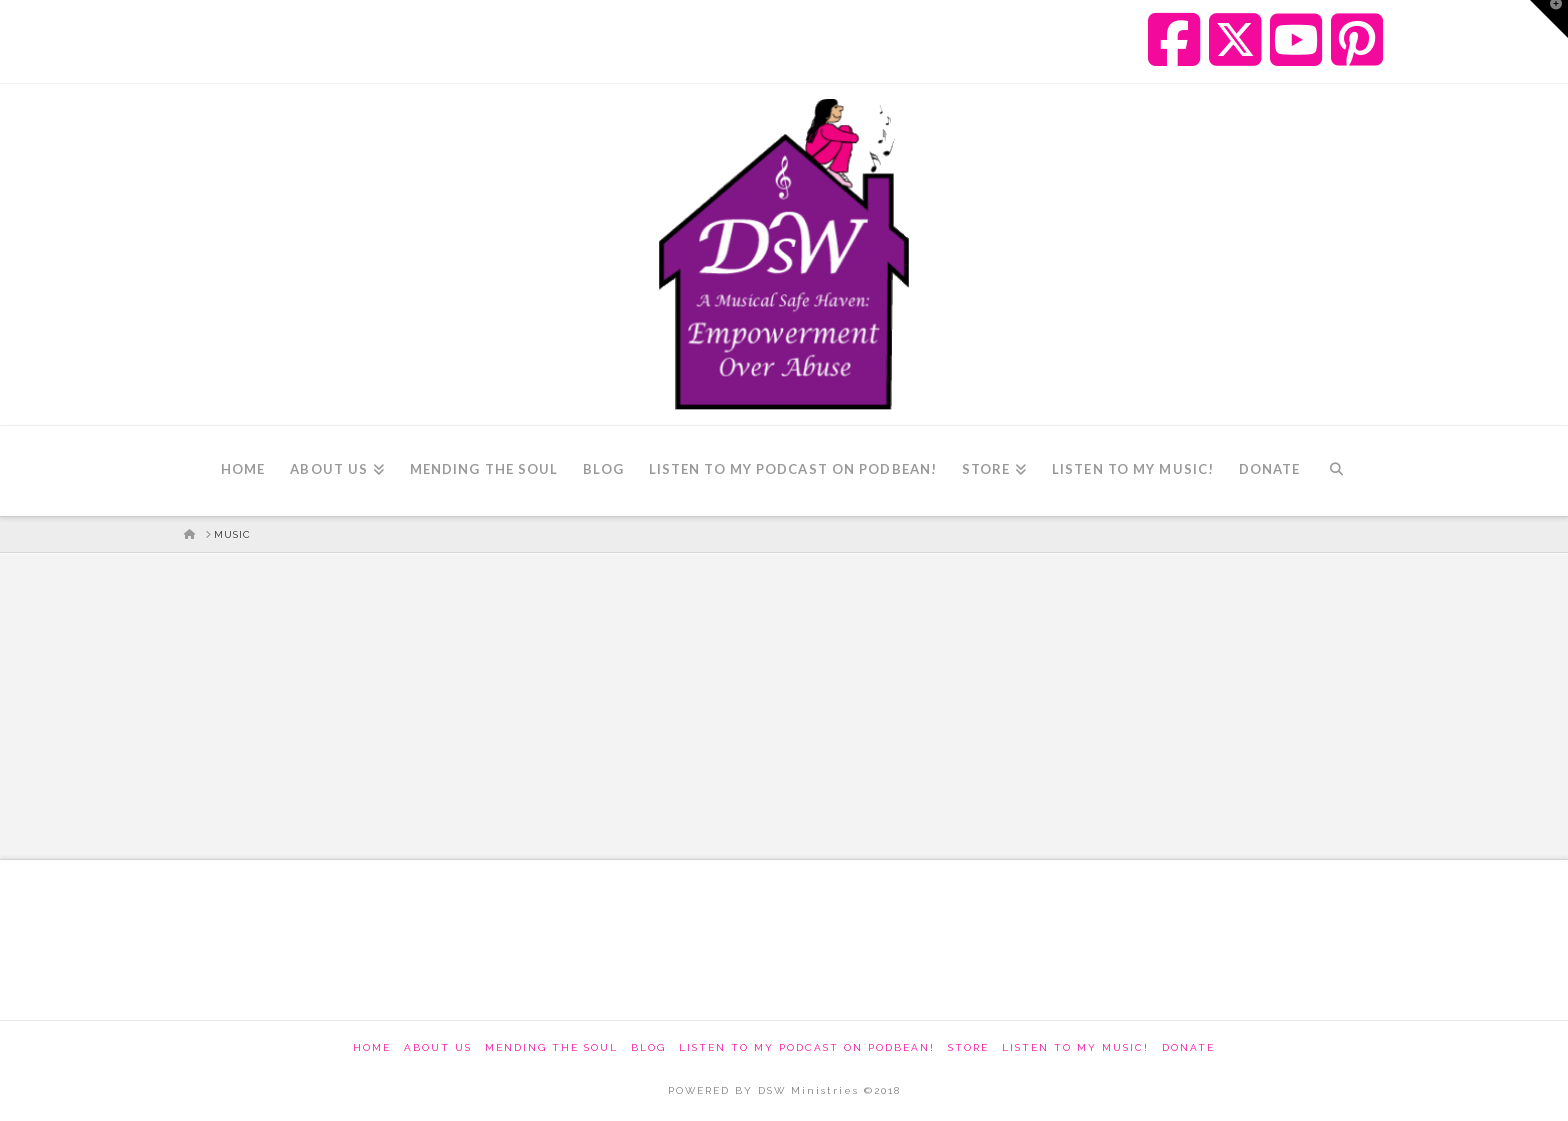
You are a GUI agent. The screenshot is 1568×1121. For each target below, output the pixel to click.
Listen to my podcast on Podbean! (807, 1047)
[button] (1549, 19)
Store (968, 1047)
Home (372, 1047)
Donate (1188, 1047)
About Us (438, 1047)
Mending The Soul (551, 1047)
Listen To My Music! (1075, 1047)
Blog (648, 1047)
